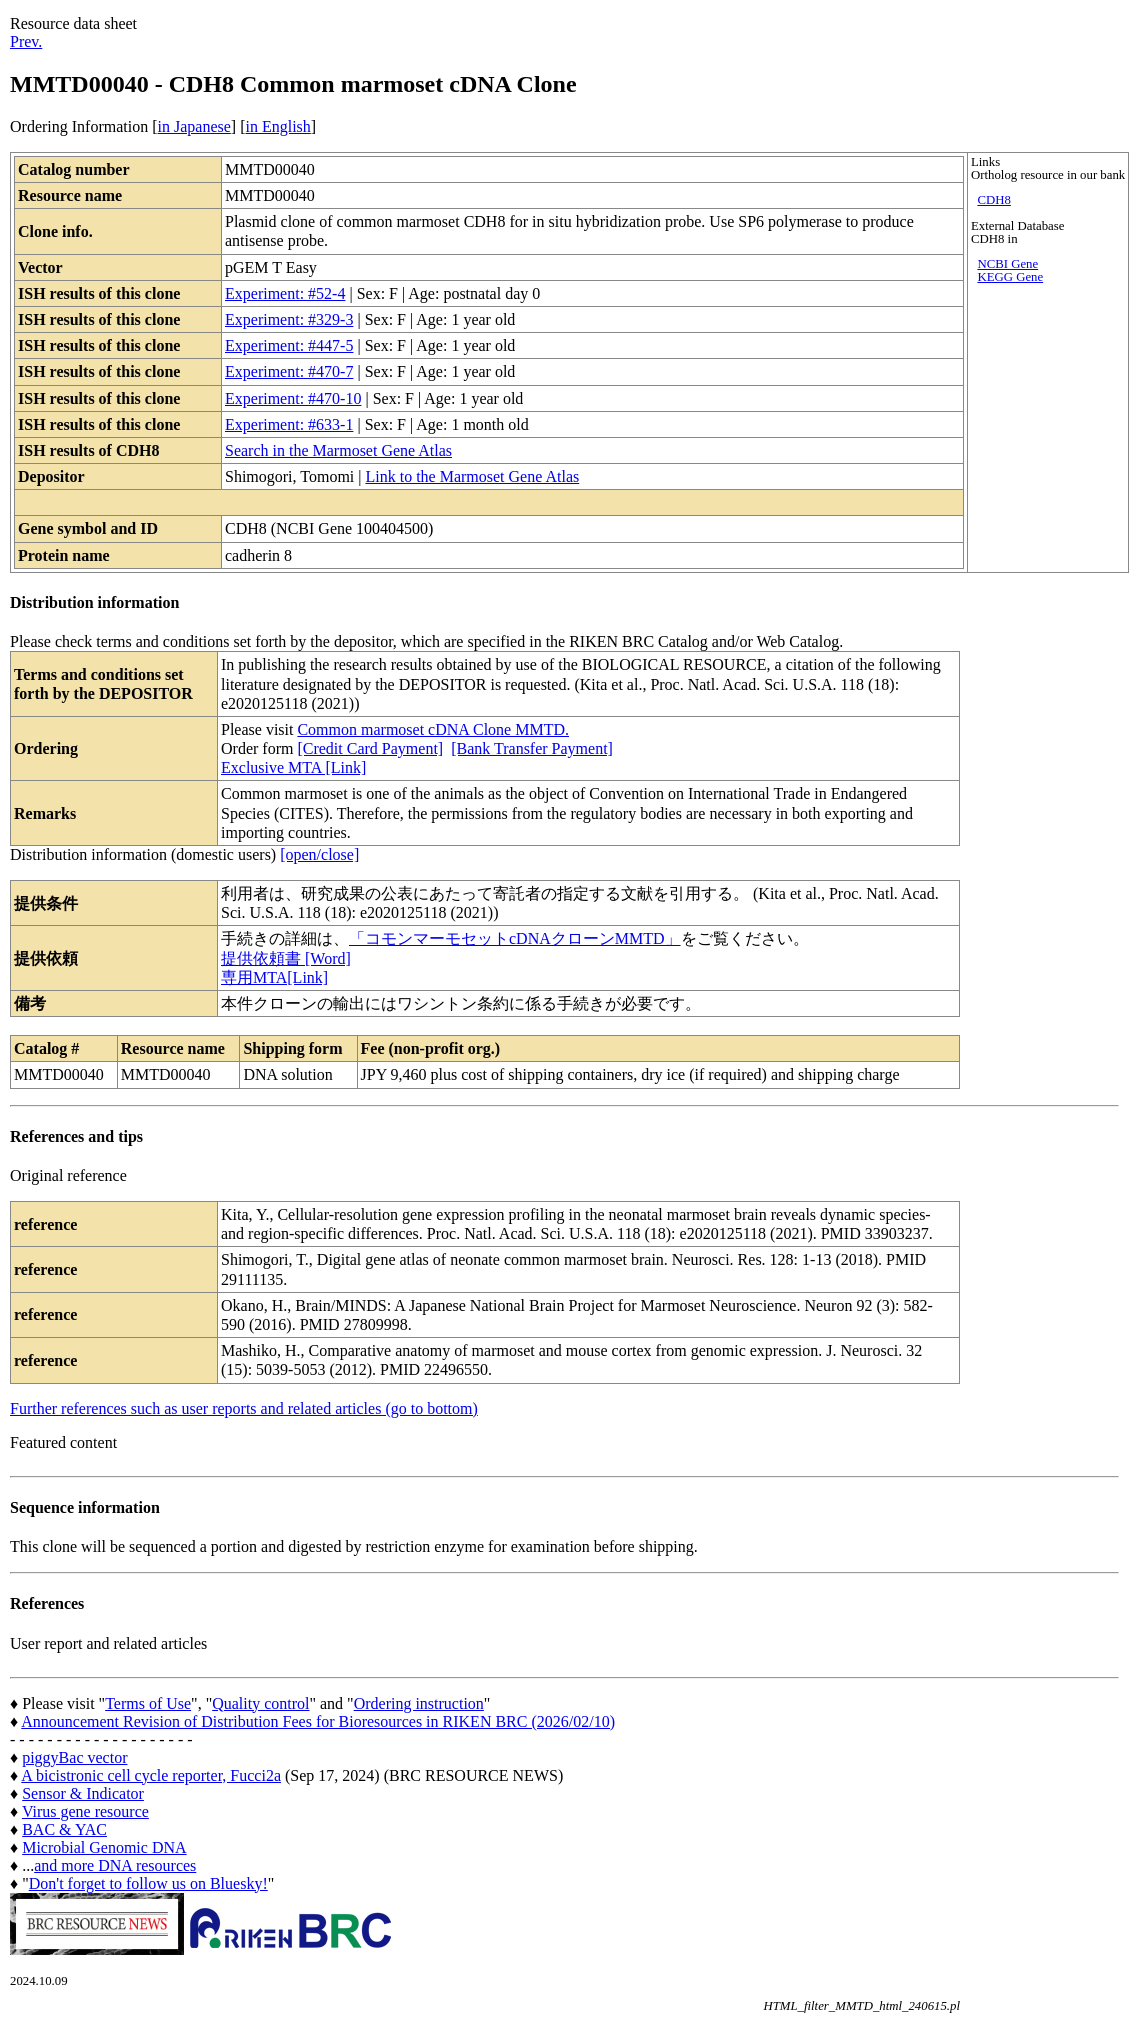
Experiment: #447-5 (289, 345)
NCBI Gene (1007, 264)
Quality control (260, 1703)
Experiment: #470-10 (293, 398)
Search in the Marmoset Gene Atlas (338, 450)
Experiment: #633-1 (289, 424)
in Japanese (194, 126)
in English (277, 126)
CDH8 (993, 200)
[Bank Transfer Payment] (532, 748)
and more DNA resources (115, 1865)
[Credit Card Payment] (370, 748)
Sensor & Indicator (83, 1793)
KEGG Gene (1010, 277)
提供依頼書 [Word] (286, 958)
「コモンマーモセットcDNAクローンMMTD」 (515, 938)
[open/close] (319, 854)
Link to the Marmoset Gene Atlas (472, 476)
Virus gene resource (85, 1811)
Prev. (26, 41)
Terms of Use (148, 1703)
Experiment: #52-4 (285, 293)
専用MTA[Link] (274, 977)
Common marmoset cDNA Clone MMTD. (433, 729)
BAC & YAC (64, 1829)
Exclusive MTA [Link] (293, 767)
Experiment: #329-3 (289, 319)
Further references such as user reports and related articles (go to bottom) (244, 1408)
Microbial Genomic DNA (104, 1847)
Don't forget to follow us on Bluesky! (148, 1883)
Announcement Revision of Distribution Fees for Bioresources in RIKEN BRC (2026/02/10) (318, 1721)
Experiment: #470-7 (289, 371)
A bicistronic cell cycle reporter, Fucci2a (151, 1775)
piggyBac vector (74, 1757)
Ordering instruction (419, 1703)
